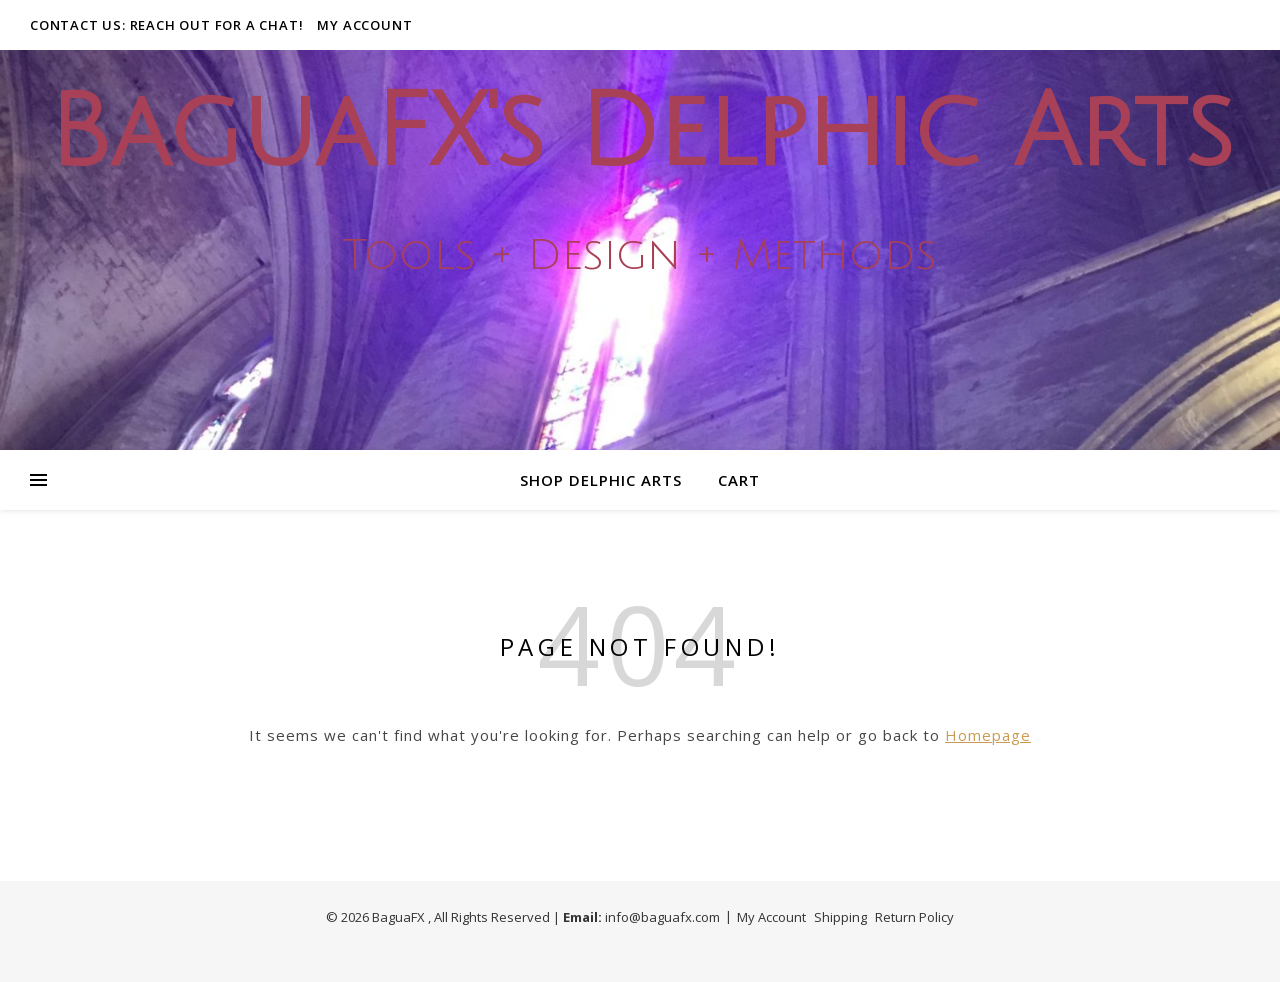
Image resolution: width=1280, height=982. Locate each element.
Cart (739, 480)
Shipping (840, 917)
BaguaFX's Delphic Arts (640, 133)
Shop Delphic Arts (601, 480)
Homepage (988, 735)
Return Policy (914, 917)
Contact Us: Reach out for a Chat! (166, 25)
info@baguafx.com (662, 917)
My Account (364, 25)
